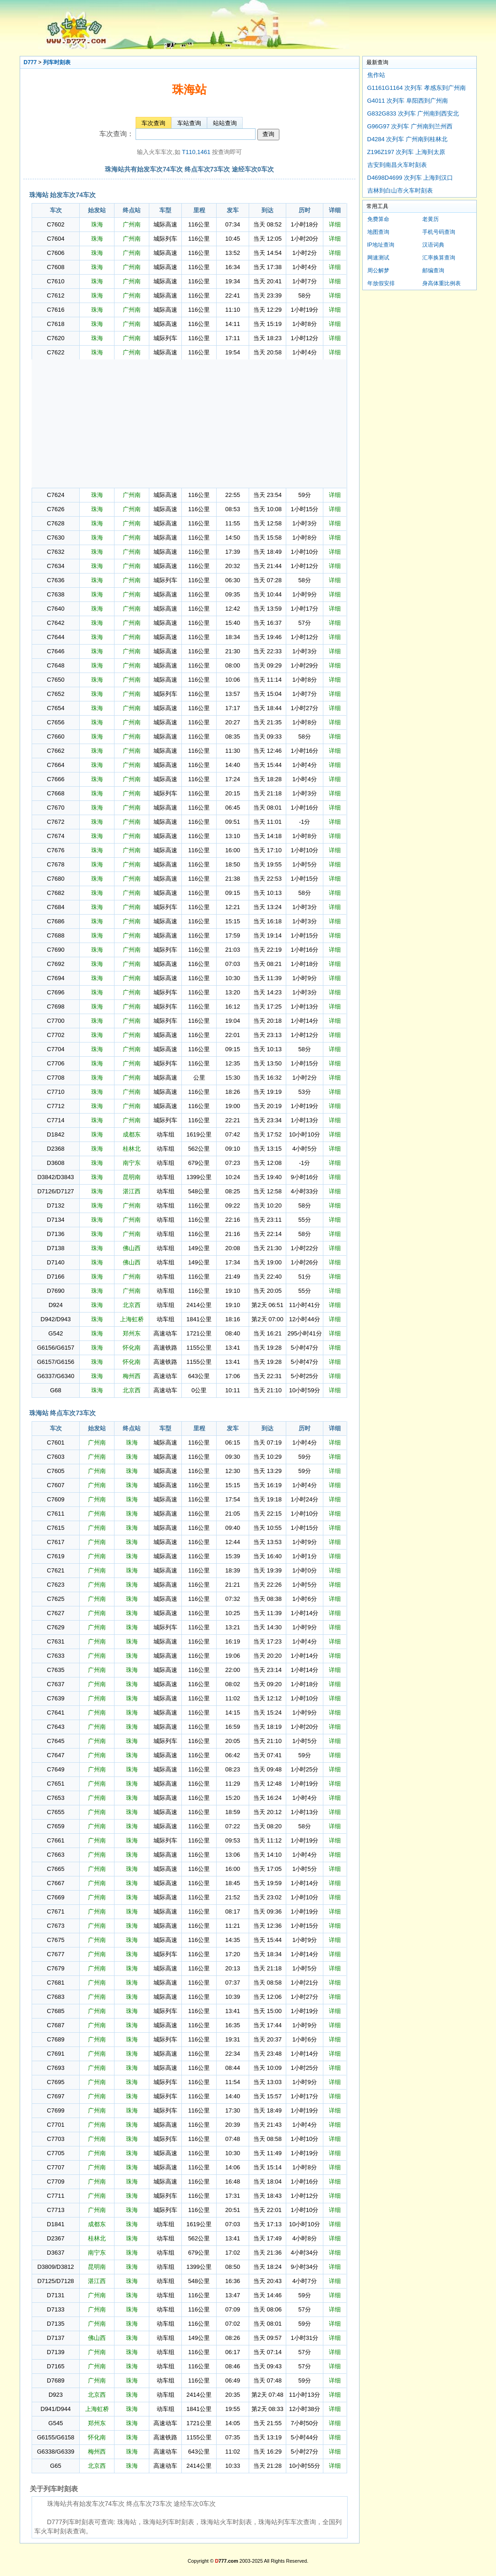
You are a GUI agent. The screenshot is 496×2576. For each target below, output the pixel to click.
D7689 (55, 2380)
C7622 (55, 352)
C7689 (55, 2039)
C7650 (55, 679)
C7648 (55, 665)
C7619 (55, 1556)
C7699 (55, 2110)
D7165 (55, 2366)
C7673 (55, 1925)
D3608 (55, 1162)
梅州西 (132, 1376)
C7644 (55, 637)
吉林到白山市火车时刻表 (400, 190)
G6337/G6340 (56, 1376)
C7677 (55, 1954)
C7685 (55, 2011)
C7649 (55, 1769)
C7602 (55, 224)
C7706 (55, 1063)
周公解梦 (378, 270)
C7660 (55, 736)
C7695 (55, 2082)
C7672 (55, 821)
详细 (335, 224)
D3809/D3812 (55, 2266)
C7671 (55, 1911)
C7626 (55, 509)
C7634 (55, 566)
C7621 (55, 1570)
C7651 (55, 1783)
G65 (55, 2465)
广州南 (132, 224)
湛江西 (132, 1191)
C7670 (55, 807)
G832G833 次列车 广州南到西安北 (413, 113)
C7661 (55, 1840)
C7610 (55, 281)
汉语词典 (433, 245)
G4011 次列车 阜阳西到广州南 (407, 100)
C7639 (55, 1698)
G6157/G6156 (56, 1361)
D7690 (55, 1290)
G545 (56, 2423)
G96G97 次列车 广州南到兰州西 (409, 126)
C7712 (55, 1106)
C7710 (55, 1091)
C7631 (55, 1641)
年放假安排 (381, 283)
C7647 (55, 1755)
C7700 (55, 1020)
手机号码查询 (438, 232)
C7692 (55, 963)
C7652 (55, 693)
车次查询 (153, 123)
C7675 (55, 1939)
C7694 (55, 978)
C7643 (55, 1726)
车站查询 (189, 123)
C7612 (55, 295)
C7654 (55, 708)
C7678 (55, 864)
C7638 (55, 594)
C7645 (55, 1741)
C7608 (55, 267)
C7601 (55, 1442)
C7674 (55, 836)
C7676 (55, 850)
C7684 (55, 907)
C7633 (55, 1655)
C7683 (55, 1996)
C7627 (55, 1613)
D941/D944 (56, 2408)
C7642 (55, 622)
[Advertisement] (189, 423)
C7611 (55, 1513)
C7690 (55, 949)
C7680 (55, 878)
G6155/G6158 (56, 2437)
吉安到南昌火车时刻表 (397, 164)
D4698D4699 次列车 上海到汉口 (410, 177)
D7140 (55, 1262)
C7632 (55, 551)
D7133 (55, 2309)
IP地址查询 (380, 245)
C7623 (55, 1584)
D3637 (55, 2252)
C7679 (55, 1968)
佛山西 (132, 1248)
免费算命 (378, 219)
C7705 (55, 2153)
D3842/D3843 (55, 1177)
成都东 (132, 1134)
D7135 (55, 2323)
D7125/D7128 (55, 2281)
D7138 (55, 1248)
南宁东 (132, 1162)
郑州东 (132, 1333)
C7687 (55, 2025)
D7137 (55, 2337)
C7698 (55, 1006)
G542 (56, 1333)
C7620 (55, 338)
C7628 (55, 523)
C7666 (55, 779)
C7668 (55, 793)
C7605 (55, 1470)
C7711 (55, 2195)
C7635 (55, 1669)
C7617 (55, 1542)
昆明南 (132, 1177)
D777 (30, 62)
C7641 (55, 1712)
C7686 (55, 921)
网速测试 (378, 257)
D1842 (55, 1134)
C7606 (55, 252)
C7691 (55, 2053)
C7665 (55, 1868)
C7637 (55, 1684)
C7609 (55, 1499)
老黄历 (430, 219)
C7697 (55, 2096)
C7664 (55, 764)
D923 (56, 2394)
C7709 (55, 2181)
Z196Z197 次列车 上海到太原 (406, 152)
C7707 (55, 2167)
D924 (56, 1305)
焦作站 (376, 75)
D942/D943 (56, 1319)
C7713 (55, 2209)
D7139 (55, 2352)
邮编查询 (433, 270)
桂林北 (132, 1148)
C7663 (55, 1854)
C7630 (55, 537)
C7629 (55, 1627)
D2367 (55, 2238)
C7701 (55, 2124)
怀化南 (132, 1347)
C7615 (55, 1527)
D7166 (55, 1276)
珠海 (97, 224)
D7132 (55, 1205)
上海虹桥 (132, 1319)
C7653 (55, 1797)
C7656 (55, 722)
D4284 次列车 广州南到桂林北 (407, 139)
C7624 (55, 494)
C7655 (55, 1812)
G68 (55, 1390)
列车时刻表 (57, 62)
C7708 (55, 1077)
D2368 (55, 1148)
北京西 (132, 1305)
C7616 (55, 309)
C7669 (55, 1897)
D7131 (55, 2295)
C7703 (55, 2138)
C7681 (55, 1982)
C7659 (55, 1826)
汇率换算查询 (438, 257)
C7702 (55, 1035)
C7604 (55, 238)
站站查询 (225, 123)
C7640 (55, 608)
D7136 (55, 1233)
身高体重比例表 (441, 283)
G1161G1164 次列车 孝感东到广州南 (416, 87)
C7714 (55, 1120)
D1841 (55, 2224)
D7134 (55, 1219)
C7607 (55, 1485)
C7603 (55, 1456)
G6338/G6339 (56, 2451)
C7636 (55, 580)
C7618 (55, 323)
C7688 (55, 935)
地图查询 (378, 232)
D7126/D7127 (55, 1191)
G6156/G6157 (56, 1347)
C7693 (55, 2067)
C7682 (55, 892)
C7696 (55, 992)
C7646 (55, 651)
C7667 (55, 1883)
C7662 (55, 750)
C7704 (55, 1049)
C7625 (55, 1598)
